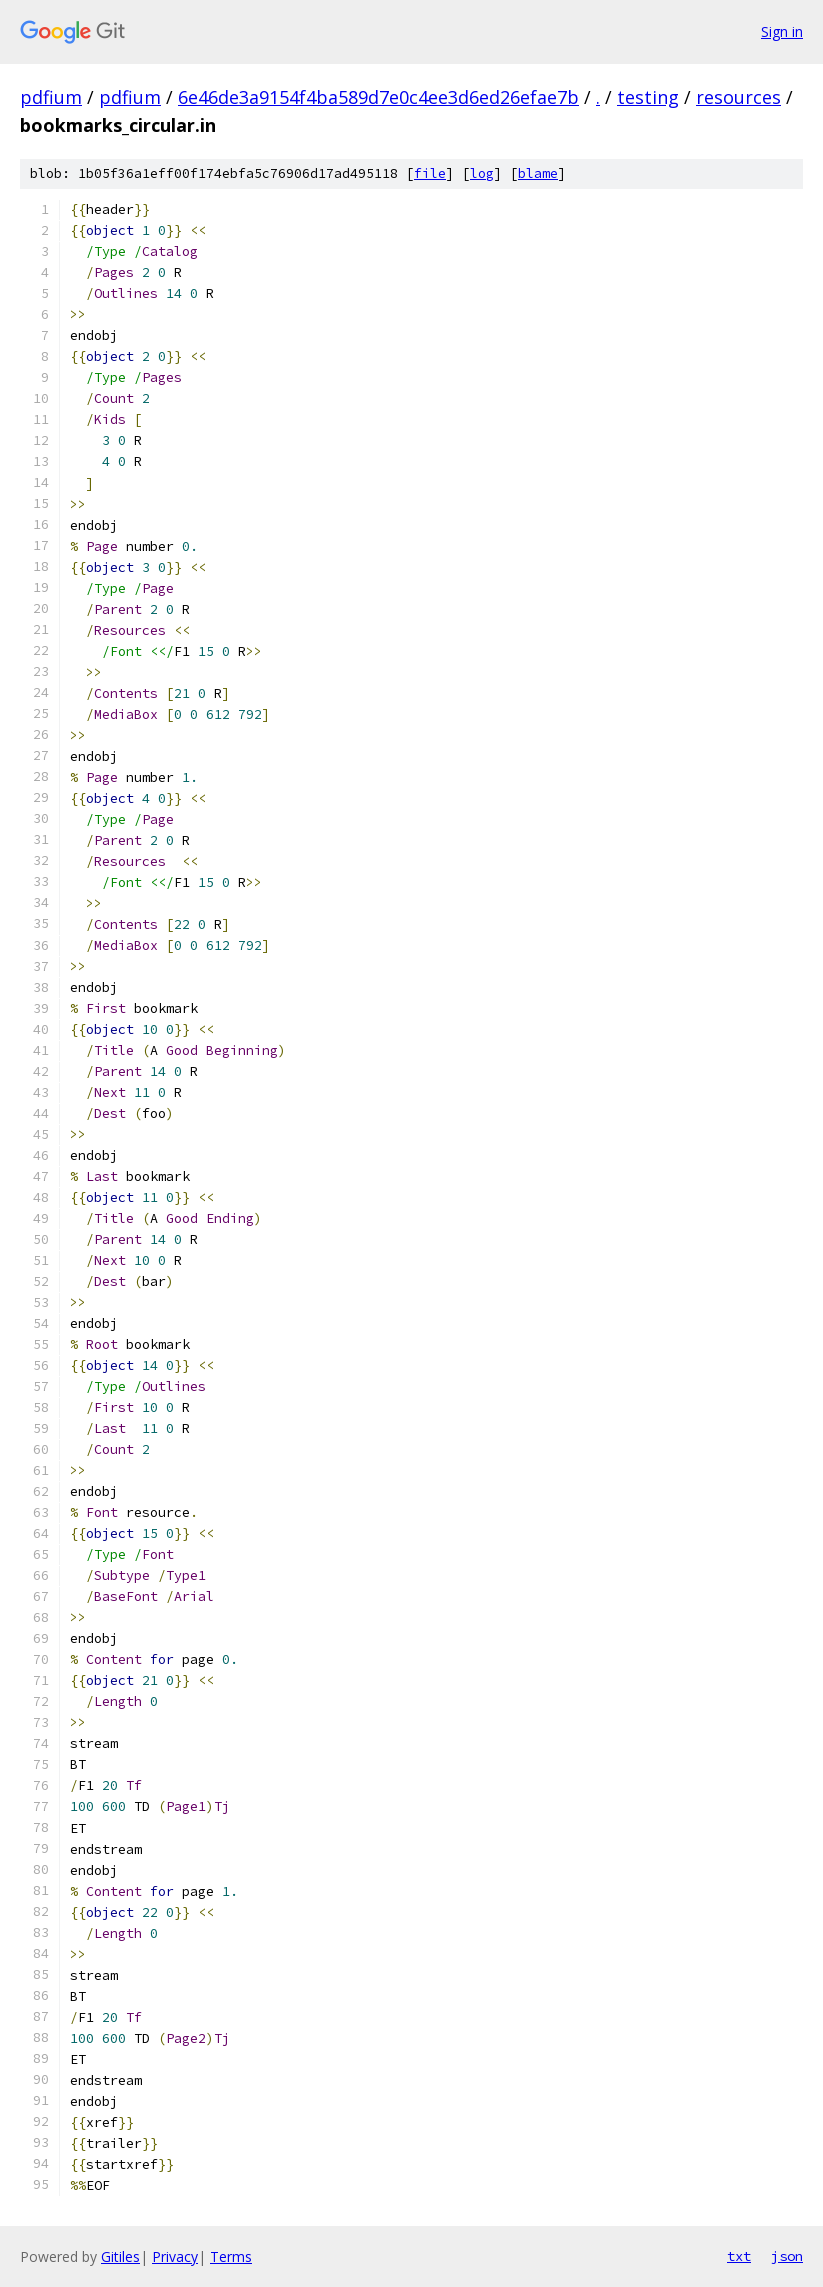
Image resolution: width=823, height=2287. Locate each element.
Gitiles (120, 2256)
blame (538, 173)
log (482, 173)
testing (648, 97)
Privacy (175, 2256)
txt (739, 2256)
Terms (231, 2256)
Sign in (782, 31)
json (787, 2256)
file (430, 173)
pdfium (51, 97)
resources (738, 97)
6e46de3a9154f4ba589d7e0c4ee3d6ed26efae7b (378, 97)
